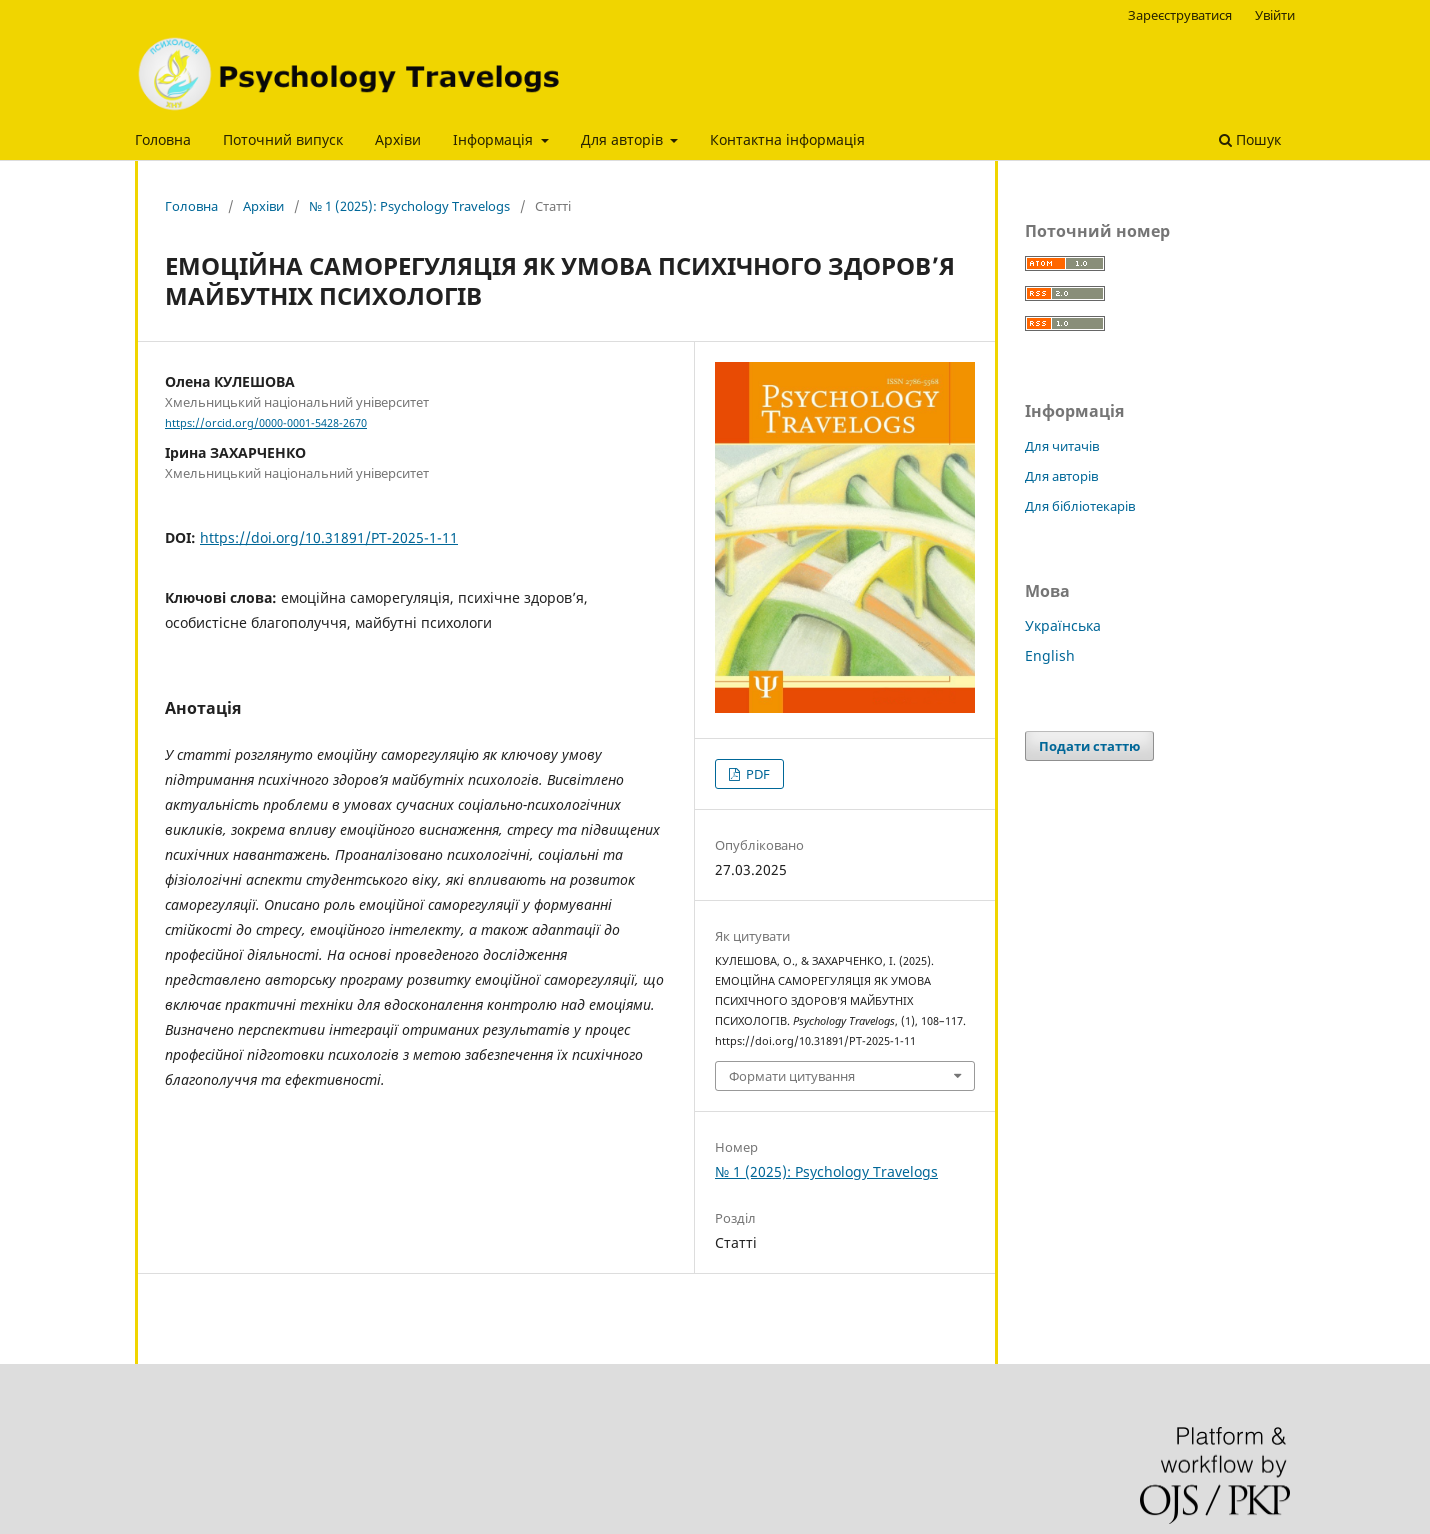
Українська (1063, 625)
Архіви (398, 139)
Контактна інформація (787, 139)
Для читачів (1062, 446)
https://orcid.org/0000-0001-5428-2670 (266, 423)
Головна (163, 139)
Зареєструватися (1180, 15)
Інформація (495, 139)
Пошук (1250, 139)
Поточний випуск (283, 139)
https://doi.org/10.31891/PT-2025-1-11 (329, 537)
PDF (756, 774)
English (1050, 655)
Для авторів (624, 139)
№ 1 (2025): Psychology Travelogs (409, 206)
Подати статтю (1089, 746)
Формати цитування (792, 1076)
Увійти (1275, 15)
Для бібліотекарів (1080, 506)
